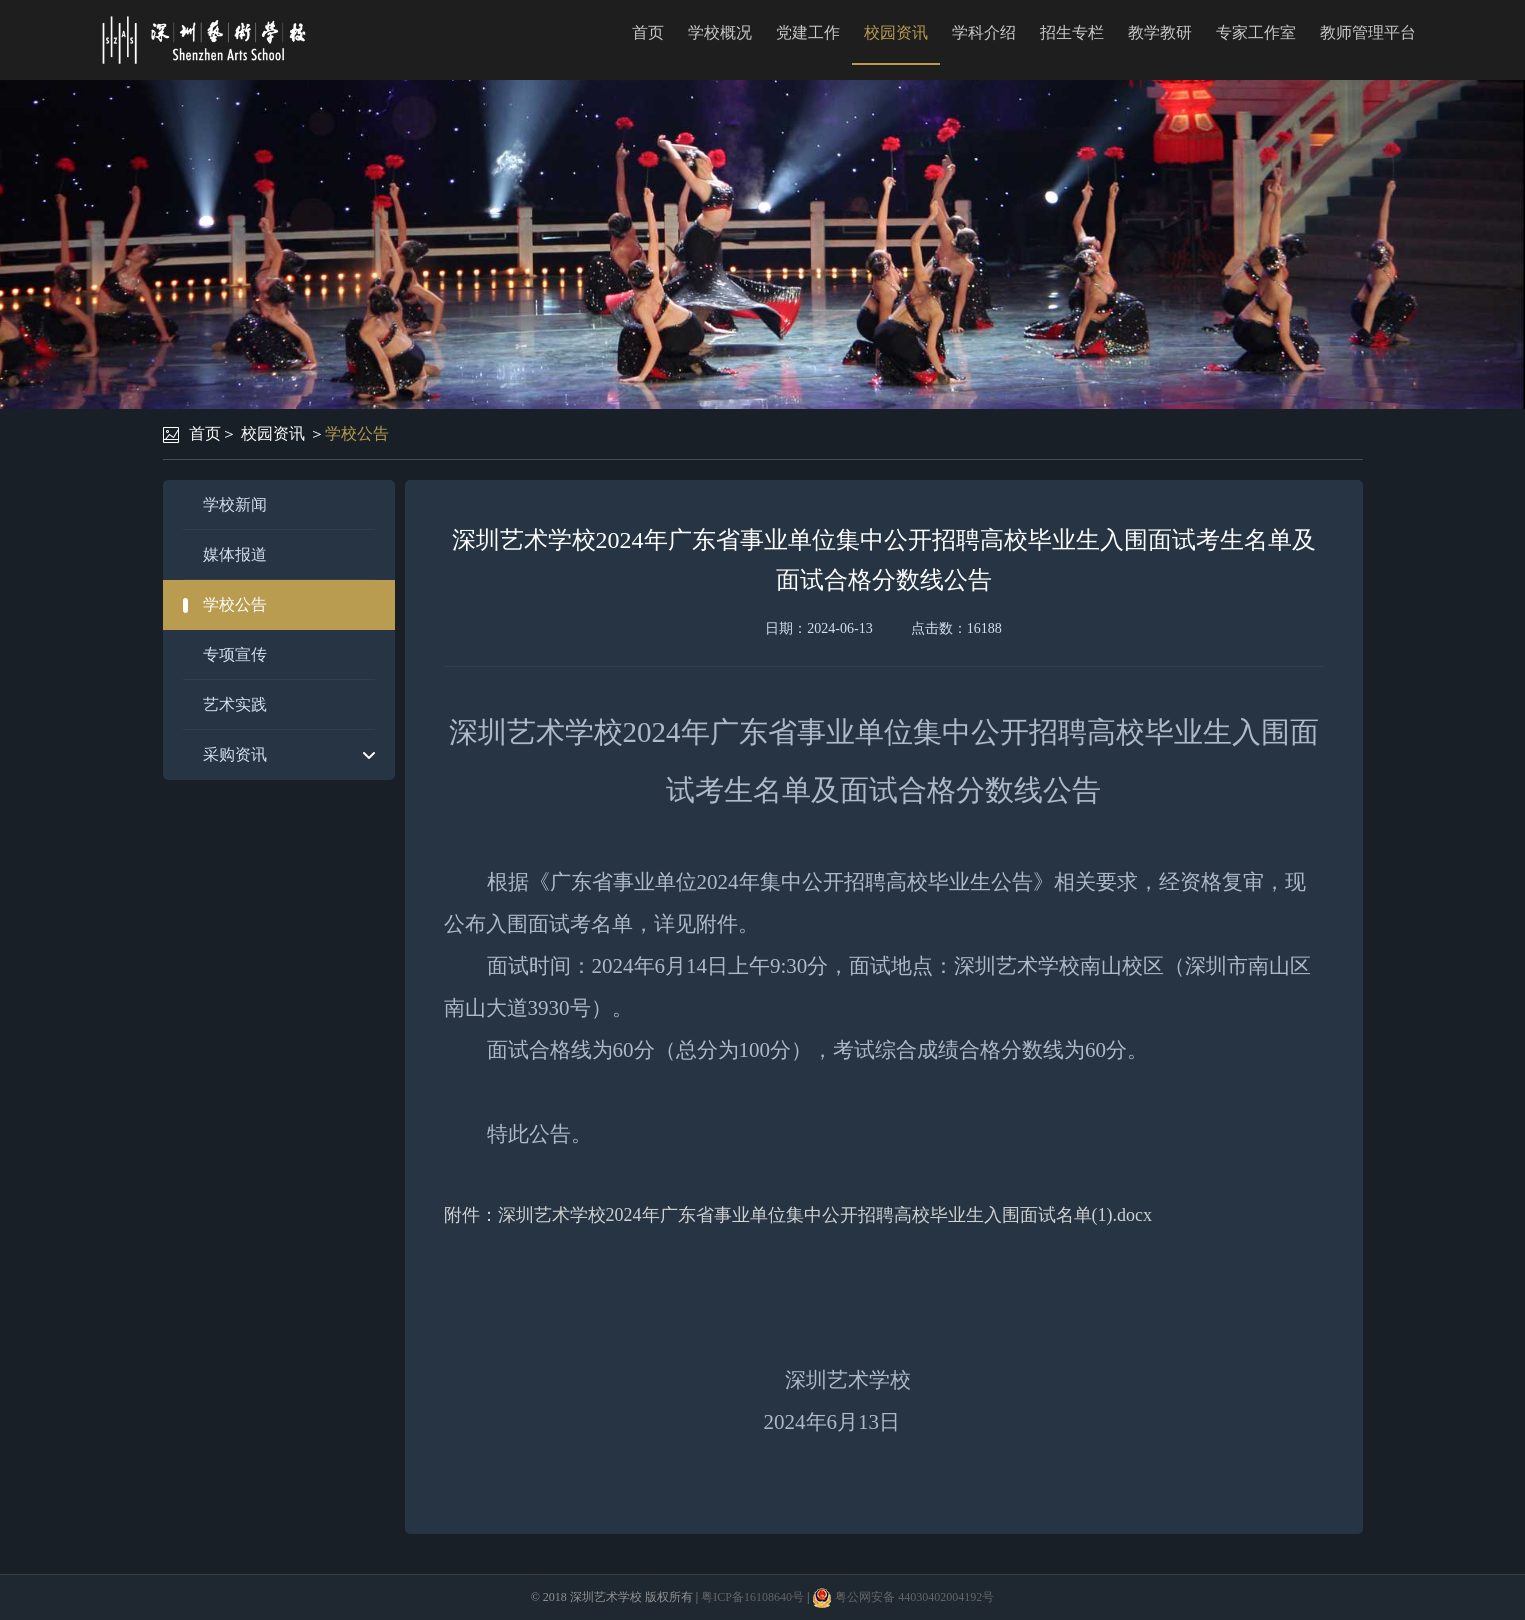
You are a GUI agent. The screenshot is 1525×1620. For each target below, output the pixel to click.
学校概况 (720, 32)
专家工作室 (1256, 32)
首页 (648, 32)
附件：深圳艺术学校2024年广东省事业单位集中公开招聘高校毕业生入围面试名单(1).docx (798, 1215)
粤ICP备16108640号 (752, 1597)
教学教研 (1160, 32)
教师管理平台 (1368, 32)
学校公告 (357, 433)
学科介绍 (984, 32)
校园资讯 (896, 32)
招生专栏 (1072, 32)
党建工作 (808, 32)
